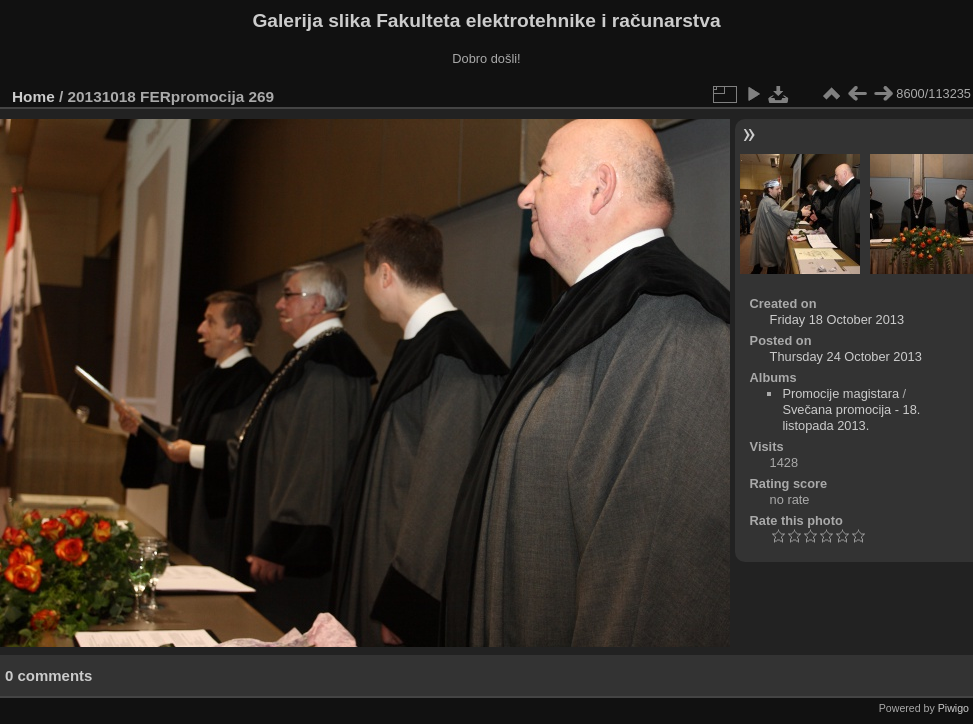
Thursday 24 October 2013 (846, 356)
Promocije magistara (840, 393)
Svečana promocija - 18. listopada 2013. (851, 417)
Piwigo (953, 708)
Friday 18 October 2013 (837, 319)
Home (33, 96)
